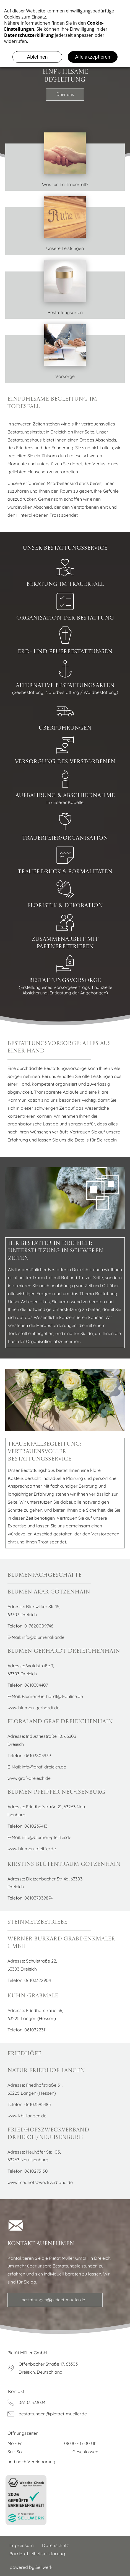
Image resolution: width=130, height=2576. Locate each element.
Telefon (14, 1980)
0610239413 (35, 1826)
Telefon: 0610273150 (27, 2171)
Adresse (15, 1961)
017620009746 (38, 1626)
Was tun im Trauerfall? (65, 184)
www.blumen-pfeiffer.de (31, 1848)
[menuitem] (21, 2545)
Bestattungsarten (65, 312)
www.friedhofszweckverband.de (40, 2182)
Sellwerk (44, 2567)
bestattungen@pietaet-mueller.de (53, 2413)
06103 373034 (32, 2402)
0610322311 (35, 2029)
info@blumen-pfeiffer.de (46, 1837)
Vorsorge (65, 376)
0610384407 (36, 1685)
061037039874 (38, 1898)
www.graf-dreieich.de (29, 1778)
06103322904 (37, 1980)
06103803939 (37, 1755)
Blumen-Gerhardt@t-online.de (52, 1696)
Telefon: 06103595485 (29, 2104)
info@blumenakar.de (43, 1637)
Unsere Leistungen (65, 248)
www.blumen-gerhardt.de (33, 1707)
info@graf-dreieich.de (44, 1767)
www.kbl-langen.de (26, 2115)
